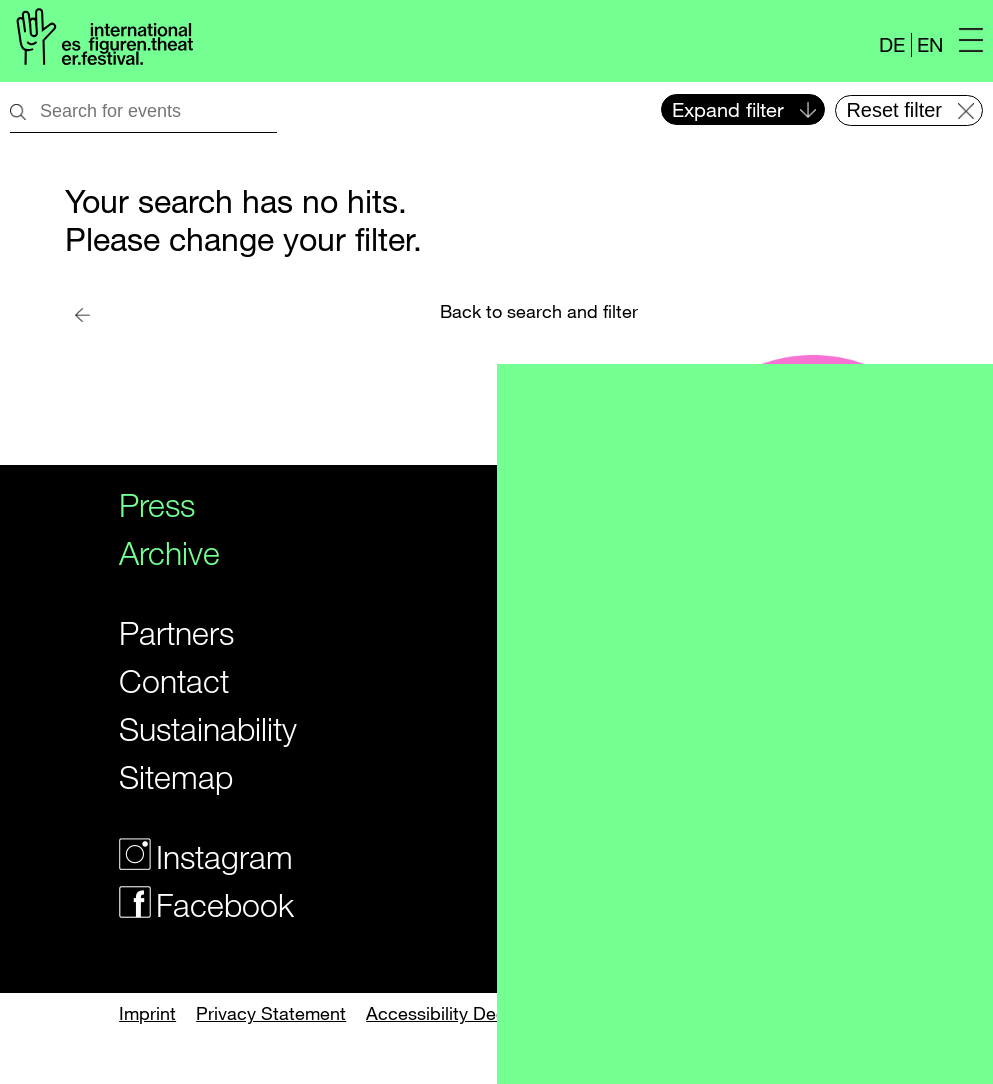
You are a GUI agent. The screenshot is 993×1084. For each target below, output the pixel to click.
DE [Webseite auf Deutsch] (892, 44)
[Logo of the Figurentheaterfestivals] (101, 40)
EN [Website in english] (930, 44)
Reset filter (894, 110)
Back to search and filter (539, 311)
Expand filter (728, 109)
